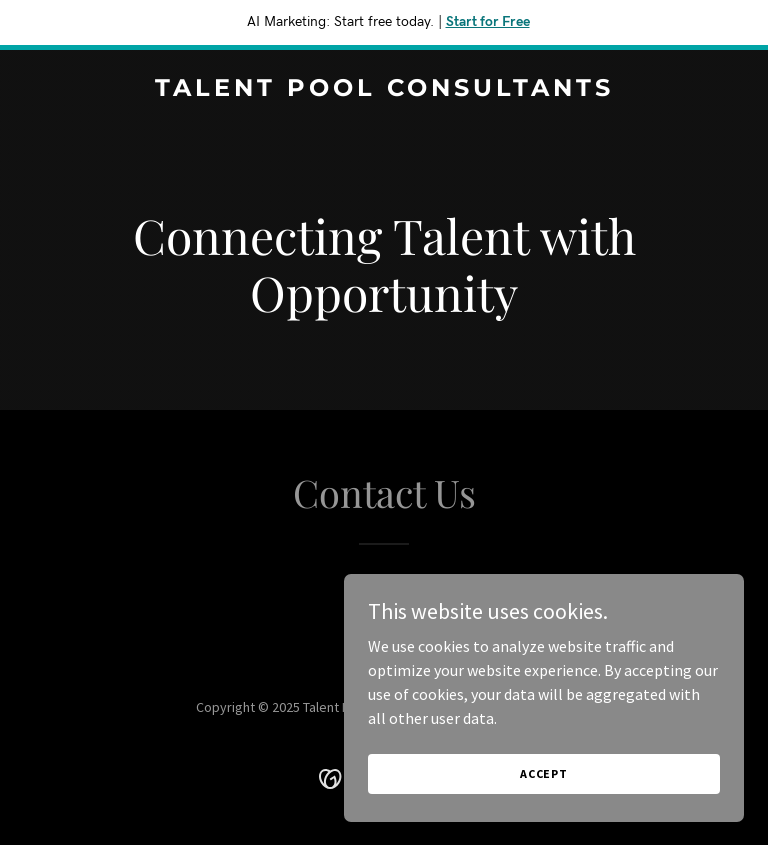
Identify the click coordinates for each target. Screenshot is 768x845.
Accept (544, 773)
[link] (384, 90)
